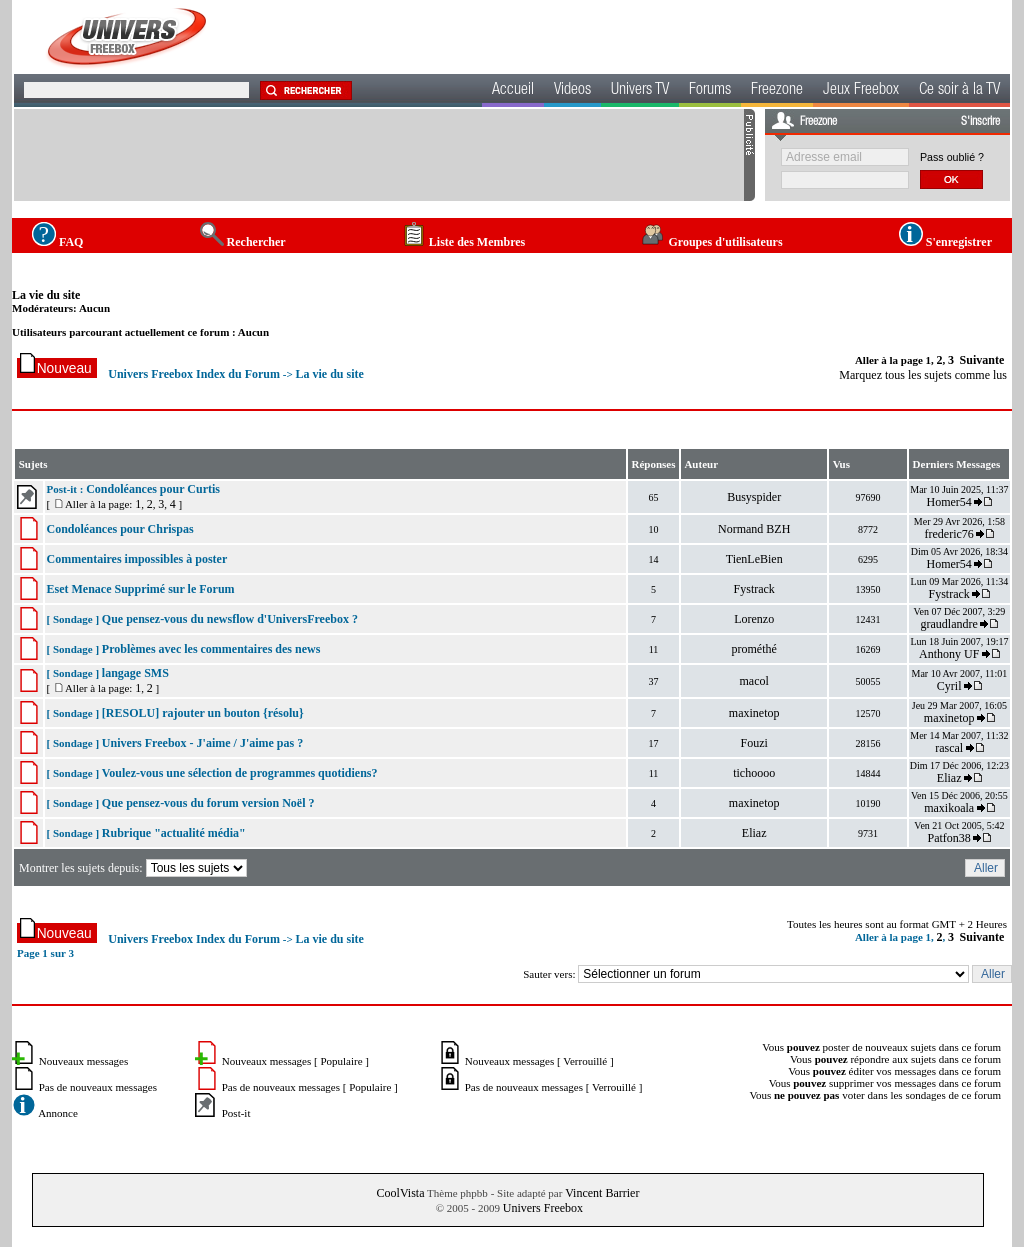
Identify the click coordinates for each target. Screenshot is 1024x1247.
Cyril (949, 686)
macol (754, 681)
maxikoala (949, 808)
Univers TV (640, 91)
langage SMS (135, 673)
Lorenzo (754, 619)
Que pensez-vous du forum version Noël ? (208, 803)
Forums (710, 91)
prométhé (754, 649)
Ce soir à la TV (959, 91)
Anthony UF (949, 654)
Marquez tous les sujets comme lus (923, 375)
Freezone (777, 91)
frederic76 (949, 534)
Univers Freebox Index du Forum (194, 374)
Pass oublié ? (952, 157)
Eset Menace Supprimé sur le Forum (140, 589)
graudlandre (949, 624)
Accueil (513, 91)
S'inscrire (980, 122)
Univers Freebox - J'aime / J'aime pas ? (202, 743)
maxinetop (754, 713)
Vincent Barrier (602, 1193)
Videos (572, 91)
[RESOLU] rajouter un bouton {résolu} (203, 713)
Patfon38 (948, 838)
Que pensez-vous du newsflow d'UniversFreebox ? (230, 619)
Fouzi (754, 743)
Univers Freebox (543, 1208)
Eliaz (949, 778)
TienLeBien (754, 559)
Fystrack (754, 589)
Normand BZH (754, 529)
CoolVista (401, 1193)
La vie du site (46, 295)
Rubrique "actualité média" (174, 833)
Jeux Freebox (861, 91)
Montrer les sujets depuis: (134, 868)
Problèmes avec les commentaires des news (211, 649)
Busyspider (754, 497)
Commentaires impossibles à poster (136, 559)
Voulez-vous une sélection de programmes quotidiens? (240, 773)
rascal (949, 748)
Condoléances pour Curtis (153, 489)
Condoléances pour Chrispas (119, 529)
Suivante (982, 360)
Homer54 (948, 502)
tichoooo (754, 773)
